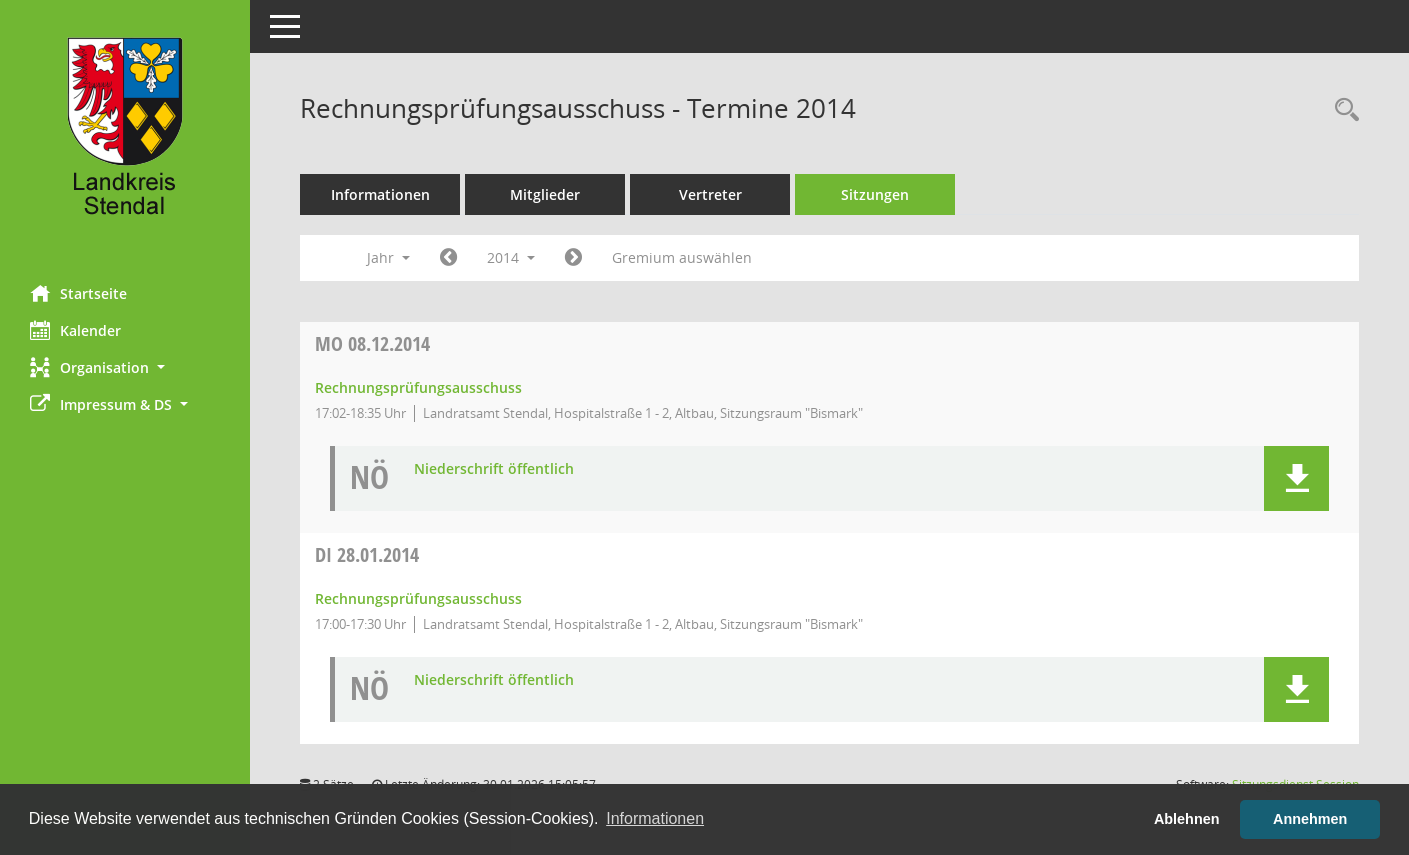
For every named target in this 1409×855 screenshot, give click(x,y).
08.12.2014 (372, 343)
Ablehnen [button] (1187, 819)
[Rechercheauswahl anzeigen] (1342, 110)
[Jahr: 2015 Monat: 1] (573, 258)
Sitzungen (875, 194)
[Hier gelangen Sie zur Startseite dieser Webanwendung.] (125, 135)
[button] (125, 367)
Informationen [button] (655, 818)
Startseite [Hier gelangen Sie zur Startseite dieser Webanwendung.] (78, 293)
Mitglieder (545, 194)
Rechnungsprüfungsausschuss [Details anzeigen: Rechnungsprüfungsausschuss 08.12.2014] (418, 387)
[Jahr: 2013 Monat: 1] (448, 258)
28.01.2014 (367, 554)
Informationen (380, 194)
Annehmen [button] (1310, 819)
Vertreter (710, 194)
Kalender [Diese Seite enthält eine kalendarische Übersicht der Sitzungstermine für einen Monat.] (75, 330)
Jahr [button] (388, 257)
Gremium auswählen (682, 257)
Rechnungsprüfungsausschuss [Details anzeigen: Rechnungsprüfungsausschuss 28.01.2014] (418, 598)
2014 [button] (511, 257)
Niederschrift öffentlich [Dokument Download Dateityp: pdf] (494, 469)
